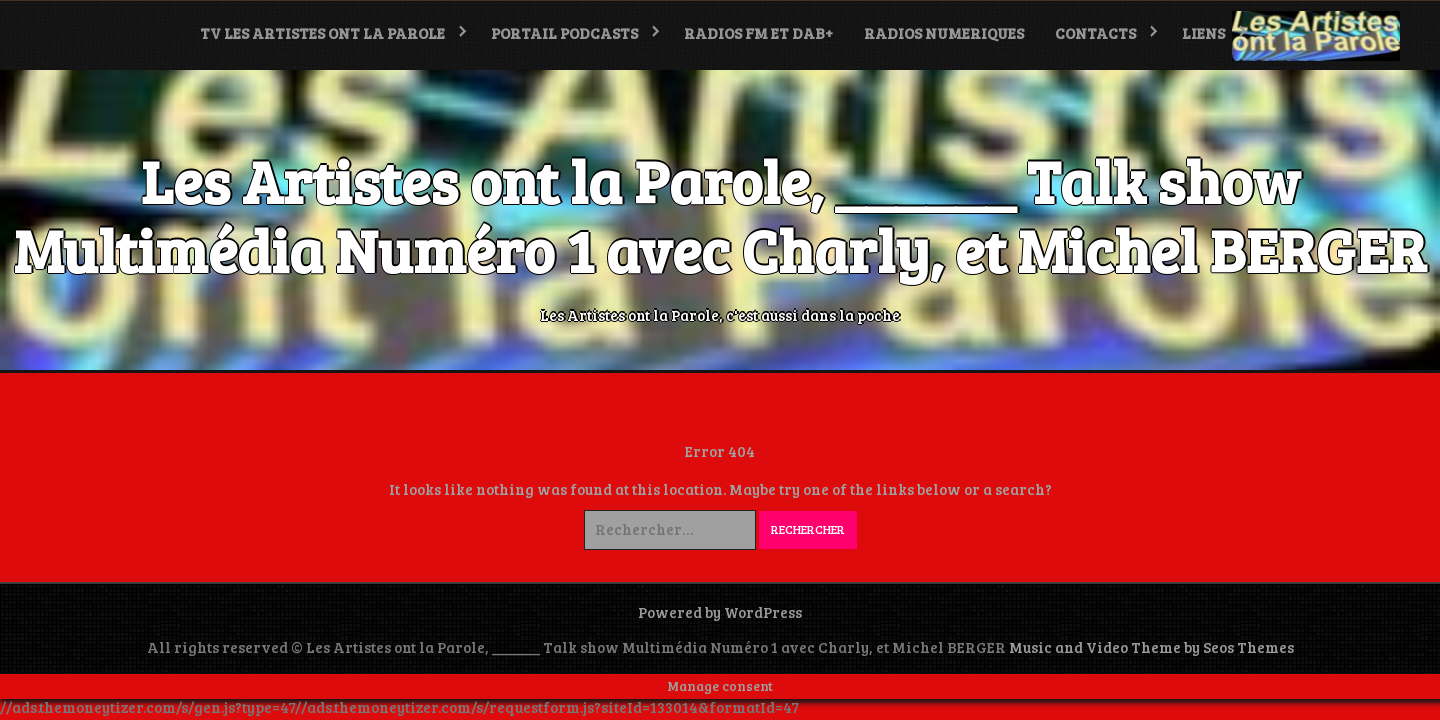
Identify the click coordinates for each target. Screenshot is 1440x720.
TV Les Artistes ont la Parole (322, 33)
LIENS (1203, 33)
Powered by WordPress (720, 612)
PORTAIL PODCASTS (564, 33)
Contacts (1095, 33)
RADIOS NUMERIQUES (944, 33)
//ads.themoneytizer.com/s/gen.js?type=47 (147, 707)
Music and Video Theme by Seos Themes (1151, 647)
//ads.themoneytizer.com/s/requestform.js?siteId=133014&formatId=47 (547, 707)
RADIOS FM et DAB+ (758, 33)
